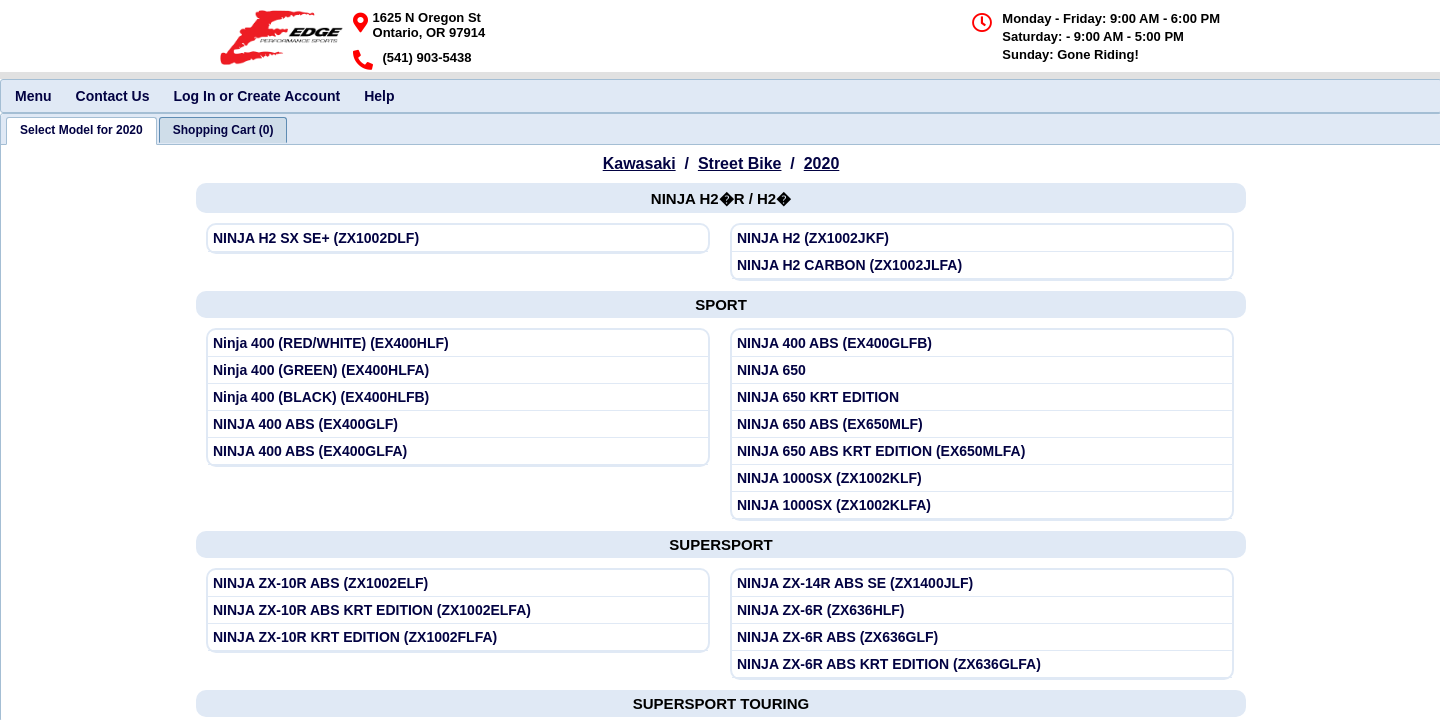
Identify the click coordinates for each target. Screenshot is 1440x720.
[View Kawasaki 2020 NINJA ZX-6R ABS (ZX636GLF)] (982, 637)
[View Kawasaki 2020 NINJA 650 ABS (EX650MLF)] (982, 424)
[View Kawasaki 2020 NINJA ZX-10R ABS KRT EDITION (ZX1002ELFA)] (458, 610)
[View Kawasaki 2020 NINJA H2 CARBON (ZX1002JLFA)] (982, 265)
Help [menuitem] (379, 96)
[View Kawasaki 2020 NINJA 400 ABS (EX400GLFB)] (982, 343)
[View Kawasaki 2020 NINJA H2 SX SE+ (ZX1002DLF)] (458, 238)
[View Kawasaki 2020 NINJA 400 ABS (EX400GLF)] (458, 424)
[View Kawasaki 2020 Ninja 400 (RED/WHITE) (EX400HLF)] (458, 343)
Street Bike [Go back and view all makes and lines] (740, 163)
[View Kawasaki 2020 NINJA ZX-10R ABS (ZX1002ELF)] (458, 583)
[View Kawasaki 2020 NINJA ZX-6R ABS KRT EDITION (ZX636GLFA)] (982, 664)
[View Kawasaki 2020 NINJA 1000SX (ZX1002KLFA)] (982, 505)
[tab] (81, 131)
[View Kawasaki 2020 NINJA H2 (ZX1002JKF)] (982, 238)
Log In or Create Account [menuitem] (256, 96)
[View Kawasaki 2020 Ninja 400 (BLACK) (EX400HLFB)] (458, 397)
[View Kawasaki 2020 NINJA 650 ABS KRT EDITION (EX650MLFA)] (982, 451)
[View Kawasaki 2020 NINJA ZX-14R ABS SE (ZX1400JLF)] (982, 583)
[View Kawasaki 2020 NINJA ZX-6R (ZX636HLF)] (982, 610)
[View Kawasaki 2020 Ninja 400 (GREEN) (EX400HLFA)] (458, 370)
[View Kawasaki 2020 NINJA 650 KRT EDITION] (982, 397)
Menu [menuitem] (33, 96)
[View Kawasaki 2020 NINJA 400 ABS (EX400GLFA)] (458, 451)
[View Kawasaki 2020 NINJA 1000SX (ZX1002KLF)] (982, 478)
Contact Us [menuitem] (113, 96)
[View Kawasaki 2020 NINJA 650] (982, 370)
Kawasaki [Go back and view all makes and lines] (639, 163)
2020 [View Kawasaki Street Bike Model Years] (822, 163)
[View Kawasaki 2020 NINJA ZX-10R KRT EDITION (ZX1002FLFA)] (458, 637)
